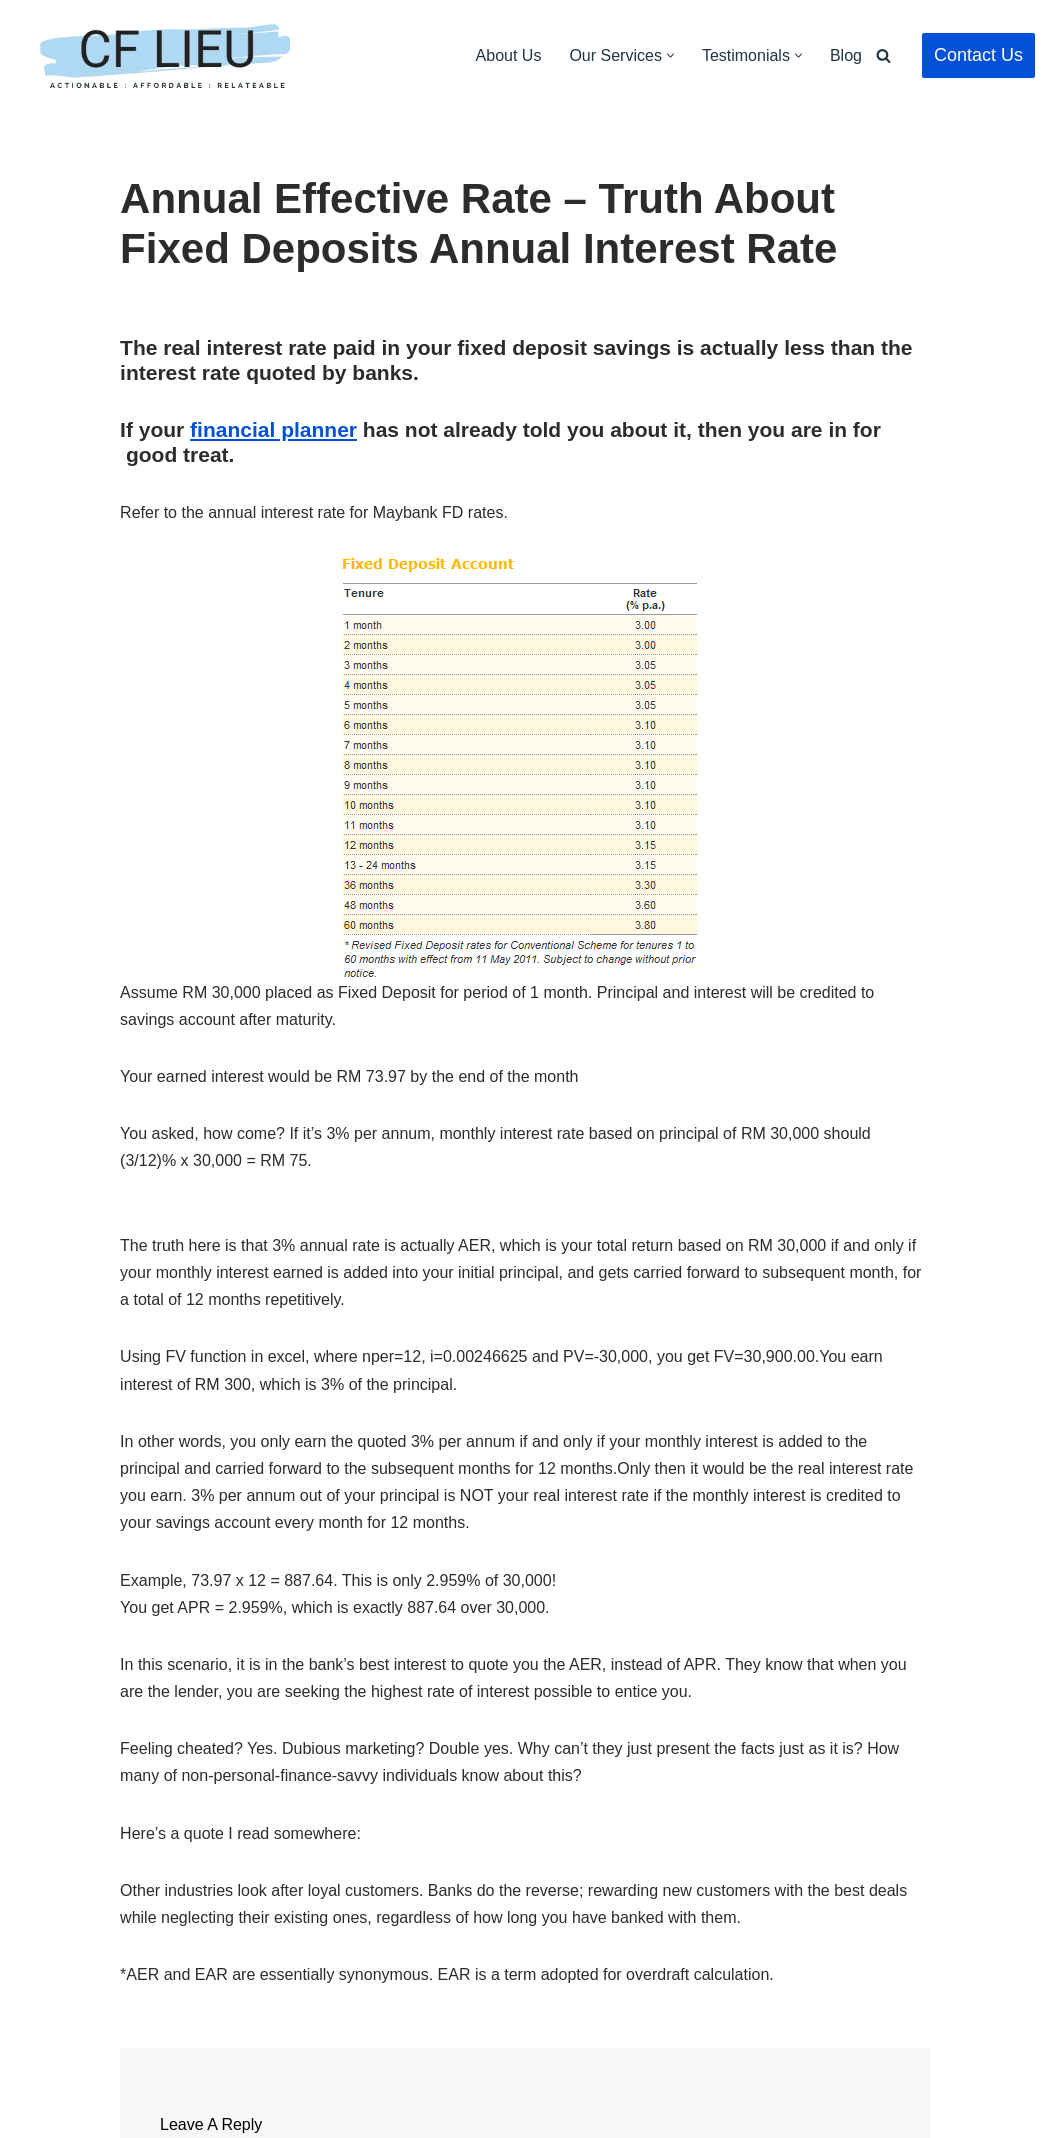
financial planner (273, 429)
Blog (846, 55)
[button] (670, 55)
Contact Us (978, 55)
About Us (509, 55)
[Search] (883, 55)
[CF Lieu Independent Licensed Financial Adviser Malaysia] (165, 55)
